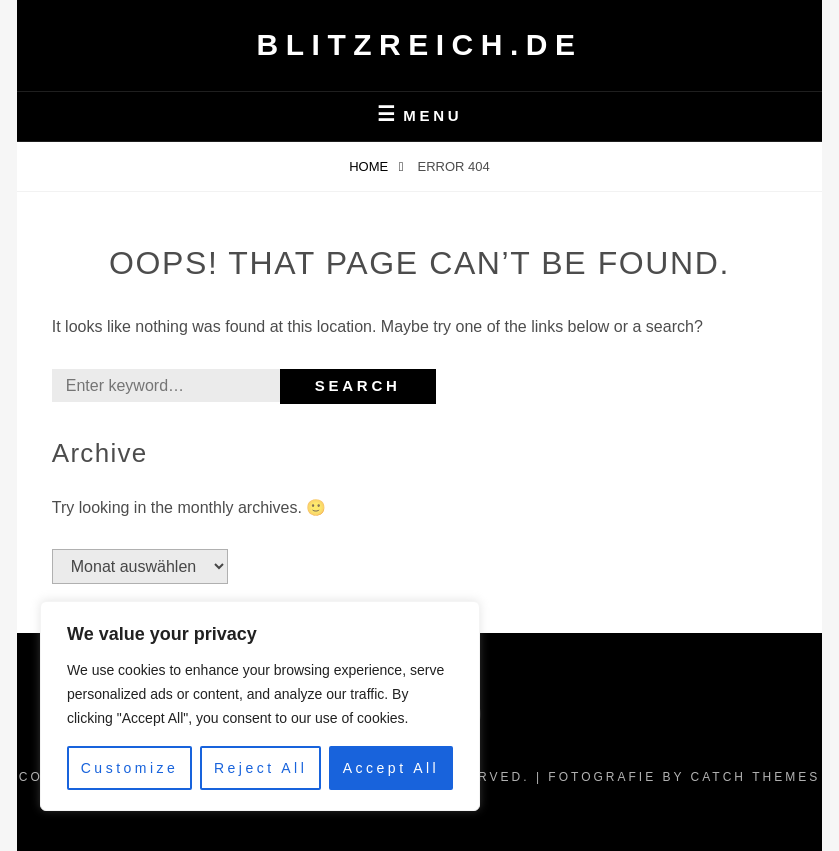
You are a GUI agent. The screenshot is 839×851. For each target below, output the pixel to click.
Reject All (260, 768)
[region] (260, 706)
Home (370, 166)
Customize (130, 768)
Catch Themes (756, 777)
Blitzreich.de (420, 44)
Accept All (391, 768)
